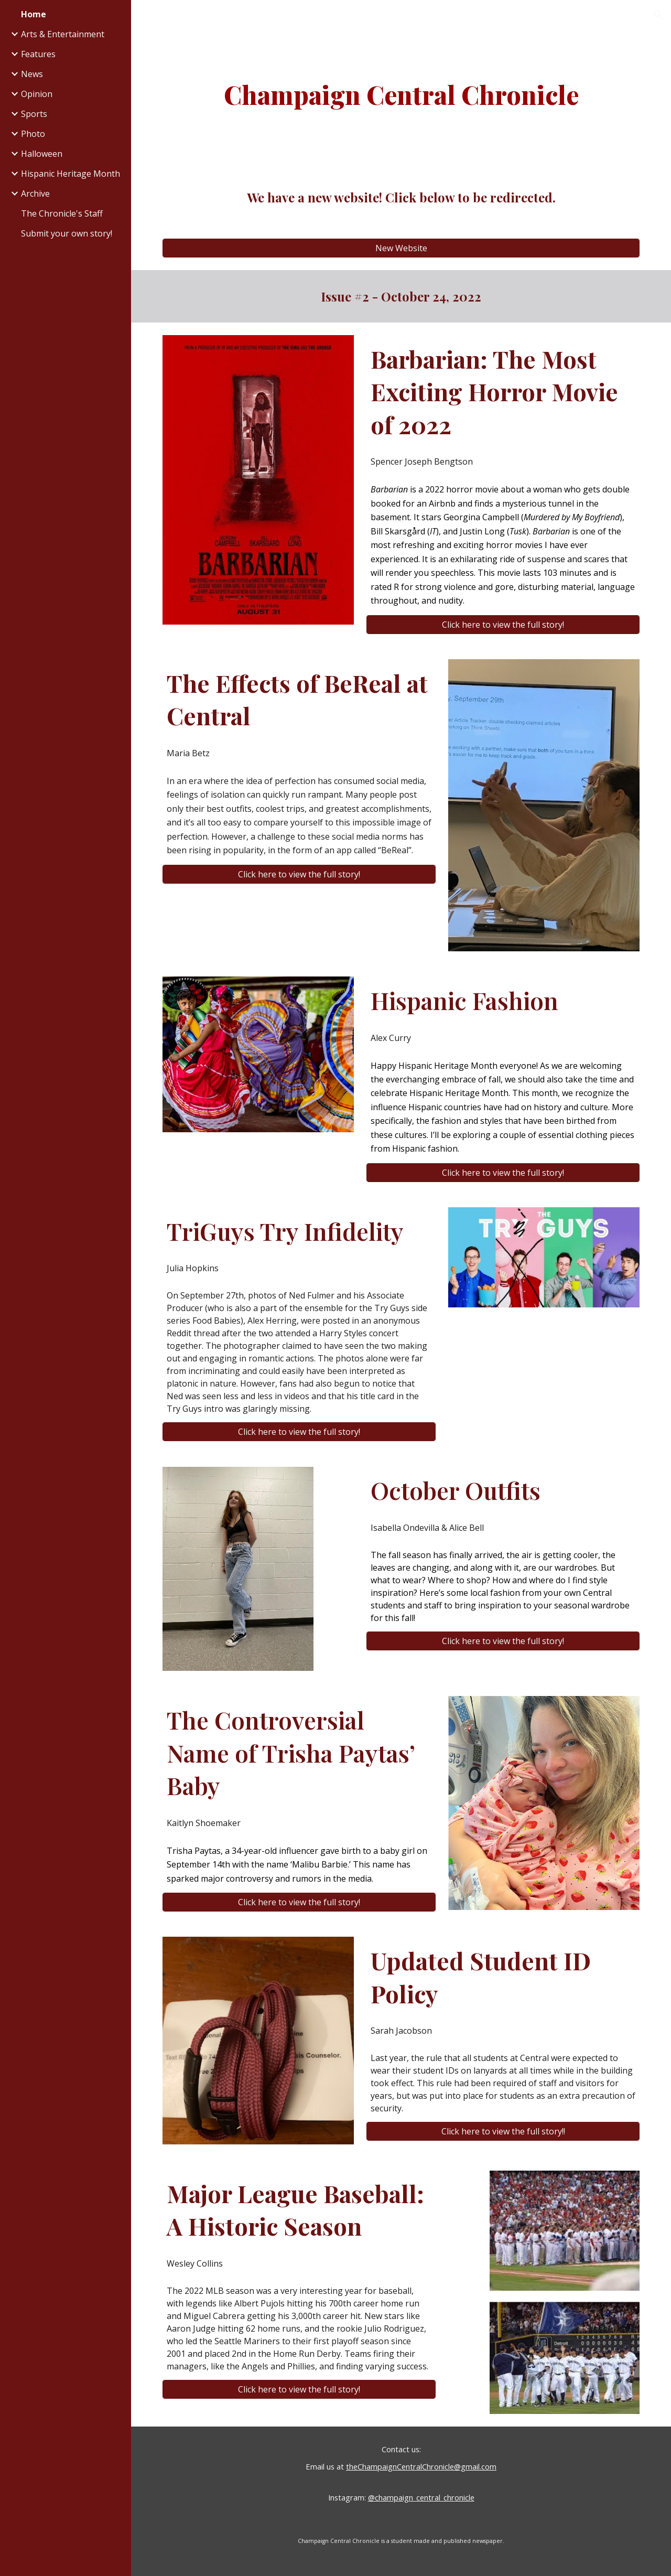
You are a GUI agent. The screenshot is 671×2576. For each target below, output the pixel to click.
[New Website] (401, 248)
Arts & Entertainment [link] (62, 34)
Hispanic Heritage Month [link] (70, 173)
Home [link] (33, 14)
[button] (658, 14)
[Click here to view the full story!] (503, 624)
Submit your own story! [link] (66, 233)
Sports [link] (34, 114)
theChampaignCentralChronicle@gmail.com (421, 2466)
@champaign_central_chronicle (421, 2497)
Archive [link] (35, 193)
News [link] (32, 74)
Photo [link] (33, 133)
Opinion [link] (36, 94)
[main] (401, 94)
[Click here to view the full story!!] (503, 2131)
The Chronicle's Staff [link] (62, 213)
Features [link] (38, 54)
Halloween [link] (41, 153)
